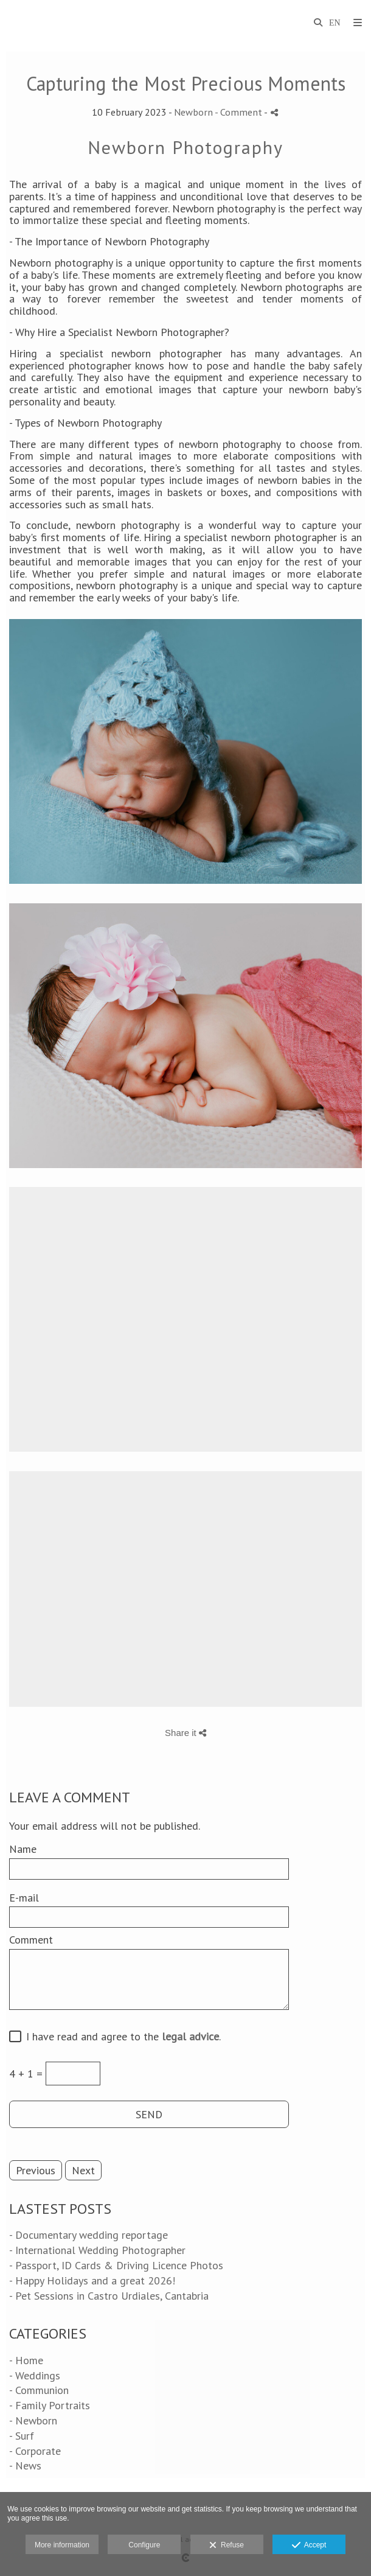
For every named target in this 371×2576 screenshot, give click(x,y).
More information (62, 2545)
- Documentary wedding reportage (88, 2235)
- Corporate (35, 2451)
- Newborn (33, 2420)
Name (22, 1849)
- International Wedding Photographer (97, 2250)
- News (25, 2466)
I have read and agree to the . (120, 2037)
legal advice (190, 2036)
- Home (26, 2360)
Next (83, 2170)
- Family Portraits (49, 2405)
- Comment (239, 112)
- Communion (39, 2390)
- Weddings (34, 2375)
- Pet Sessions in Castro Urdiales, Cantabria (109, 2296)
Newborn (193, 112)
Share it (185, 1732)
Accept (309, 2545)
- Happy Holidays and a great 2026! (92, 2280)
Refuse (226, 2545)
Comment (31, 1940)
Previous (35, 2170)
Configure (144, 2545)
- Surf (21, 2436)
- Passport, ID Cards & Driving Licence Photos (116, 2265)
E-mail (24, 1898)
